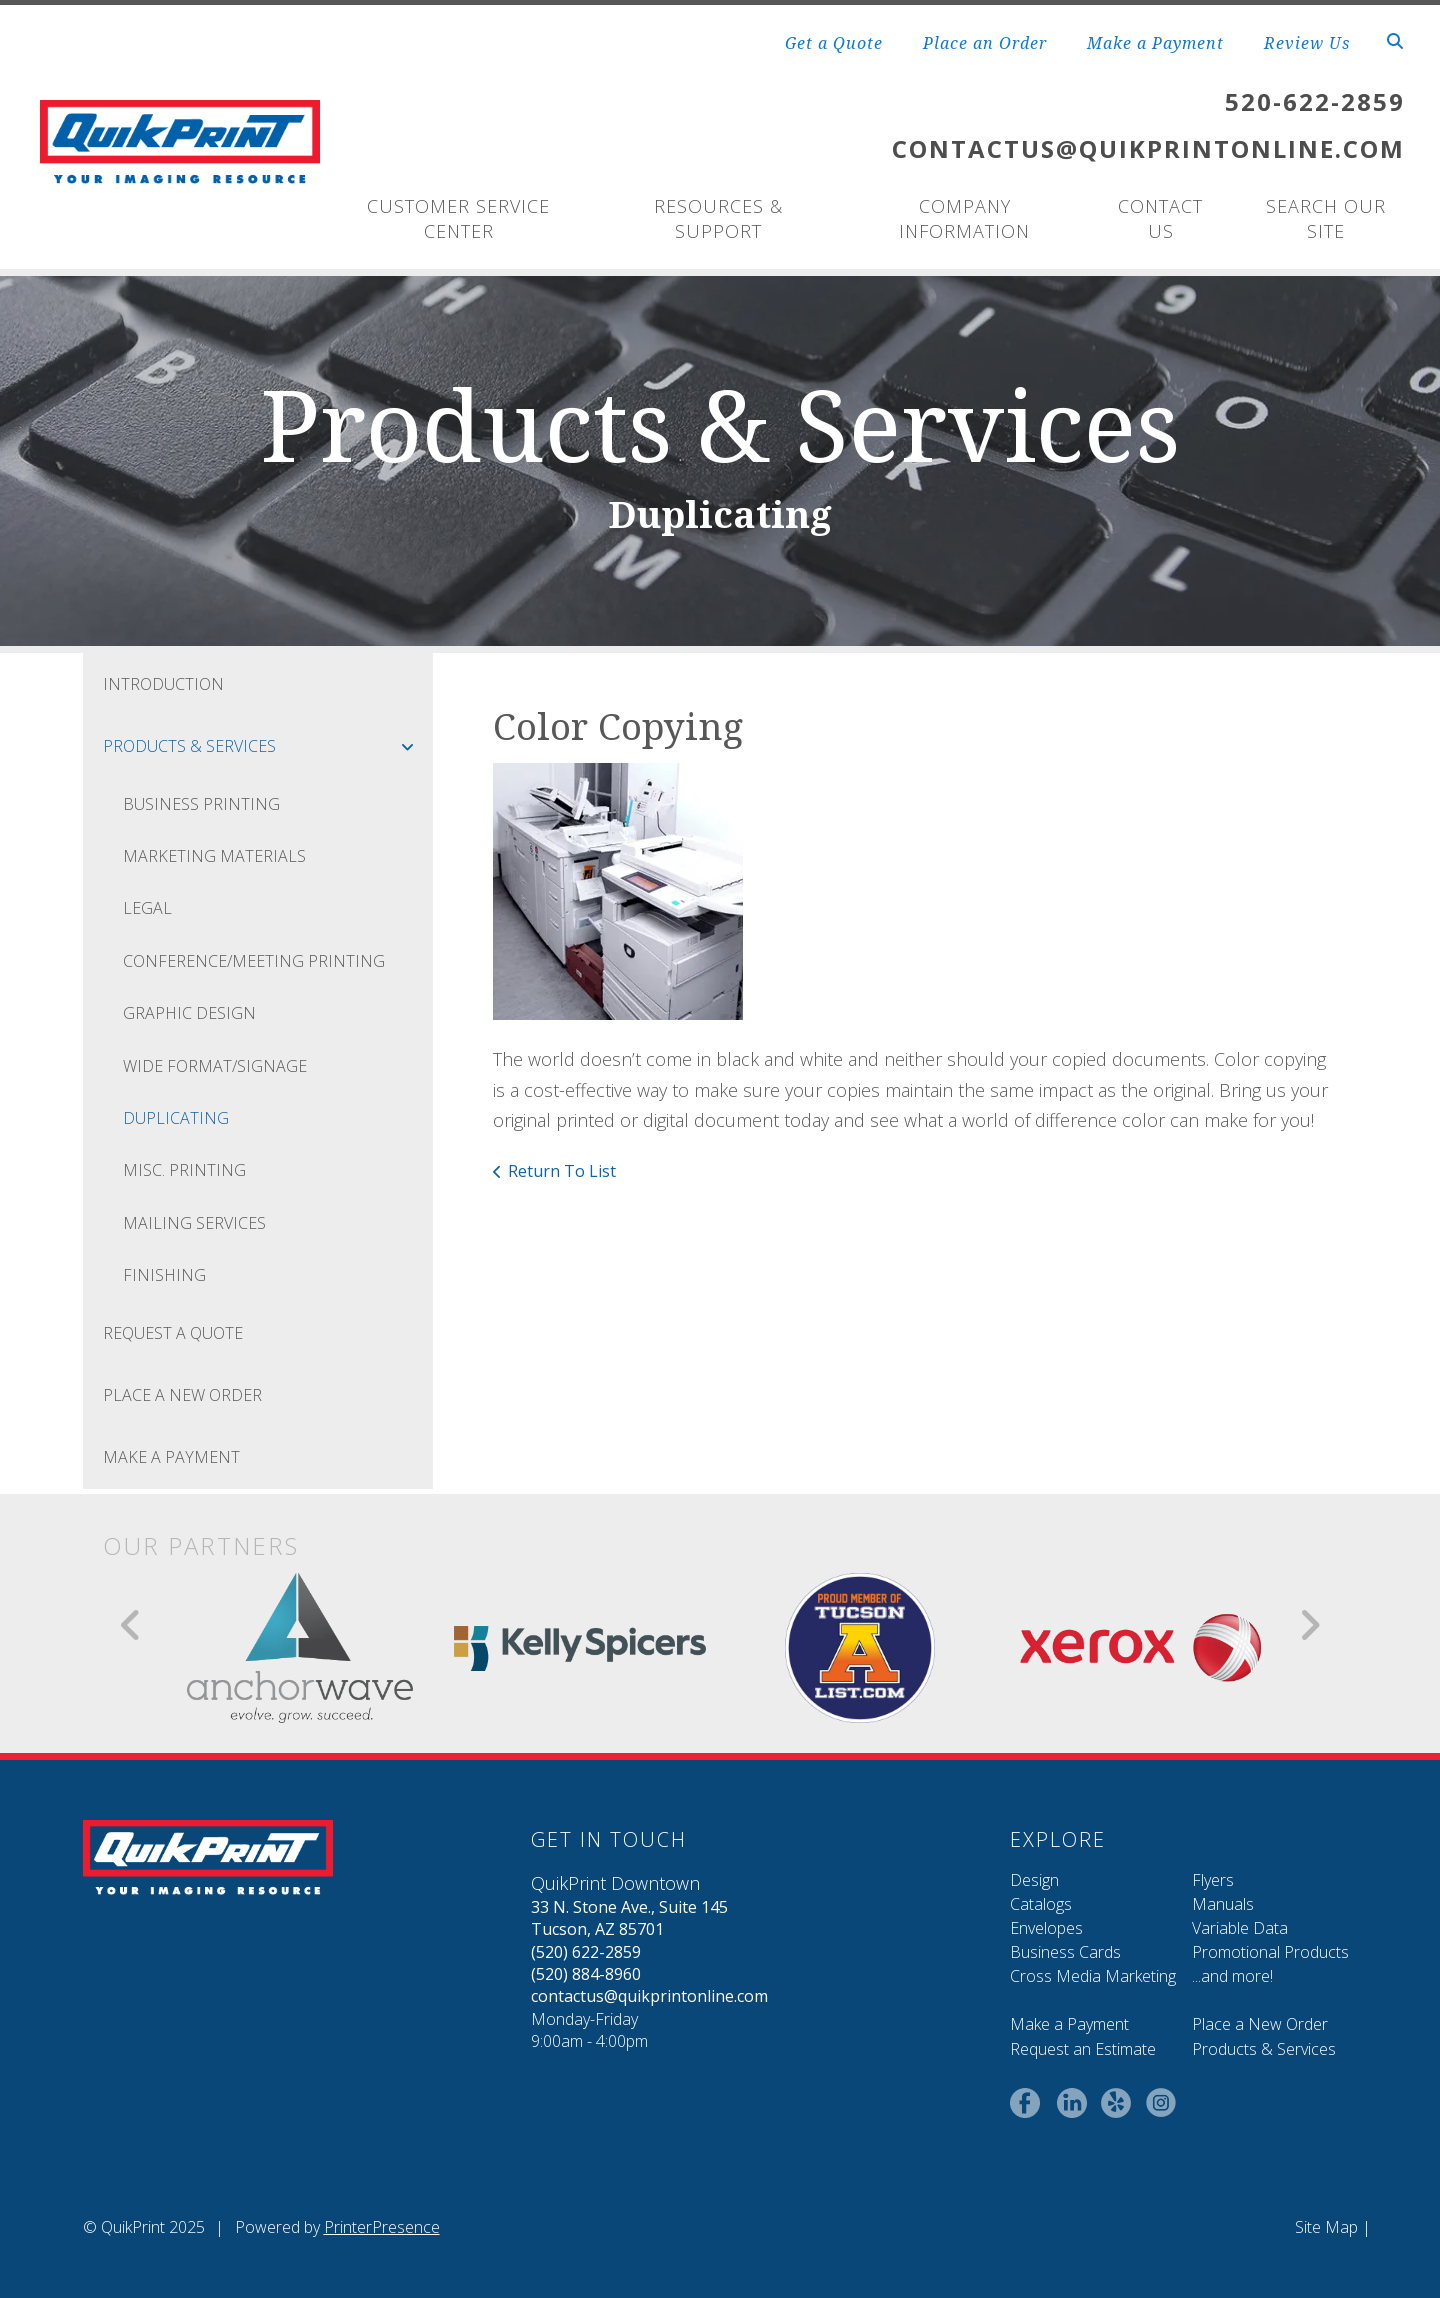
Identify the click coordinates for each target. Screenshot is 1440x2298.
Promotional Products (1270, 1952)
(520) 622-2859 (586, 1952)
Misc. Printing (184, 1170)
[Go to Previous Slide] (131, 1625)
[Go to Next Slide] (1309, 1625)
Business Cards (1065, 1952)
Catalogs (1041, 1904)
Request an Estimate (1083, 2049)
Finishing (164, 1275)
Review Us (1307, 43)
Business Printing (201, 804)
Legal (147, 908)
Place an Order (985, 43)
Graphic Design (189, 1013)
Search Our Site (1326, 218)
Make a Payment (1155, 43)
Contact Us (1160, 218)
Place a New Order (1260, 2024)
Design (1034, 1880)
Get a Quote (834, 43)
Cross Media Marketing (1093, 1976)
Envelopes (1046, 1928)
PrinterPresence (382, 2227)
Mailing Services (194, 1223)
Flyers (1213, 1880)
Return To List (562, 1171)
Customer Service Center (458, 218)
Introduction (163, 684)
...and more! (1232, 1976)
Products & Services (268, 746)
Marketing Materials (214, 856)
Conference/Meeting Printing (254, 961)
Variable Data (1240, 1928)
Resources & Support (718, 218)
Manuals (1223, 1904)
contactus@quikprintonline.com (649, 1996)
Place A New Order (182, 1395)
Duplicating (176, 1118)
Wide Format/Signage (215, 1066)
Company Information (964, 218)
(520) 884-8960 (586, 1974)
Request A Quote (173, 1333)
